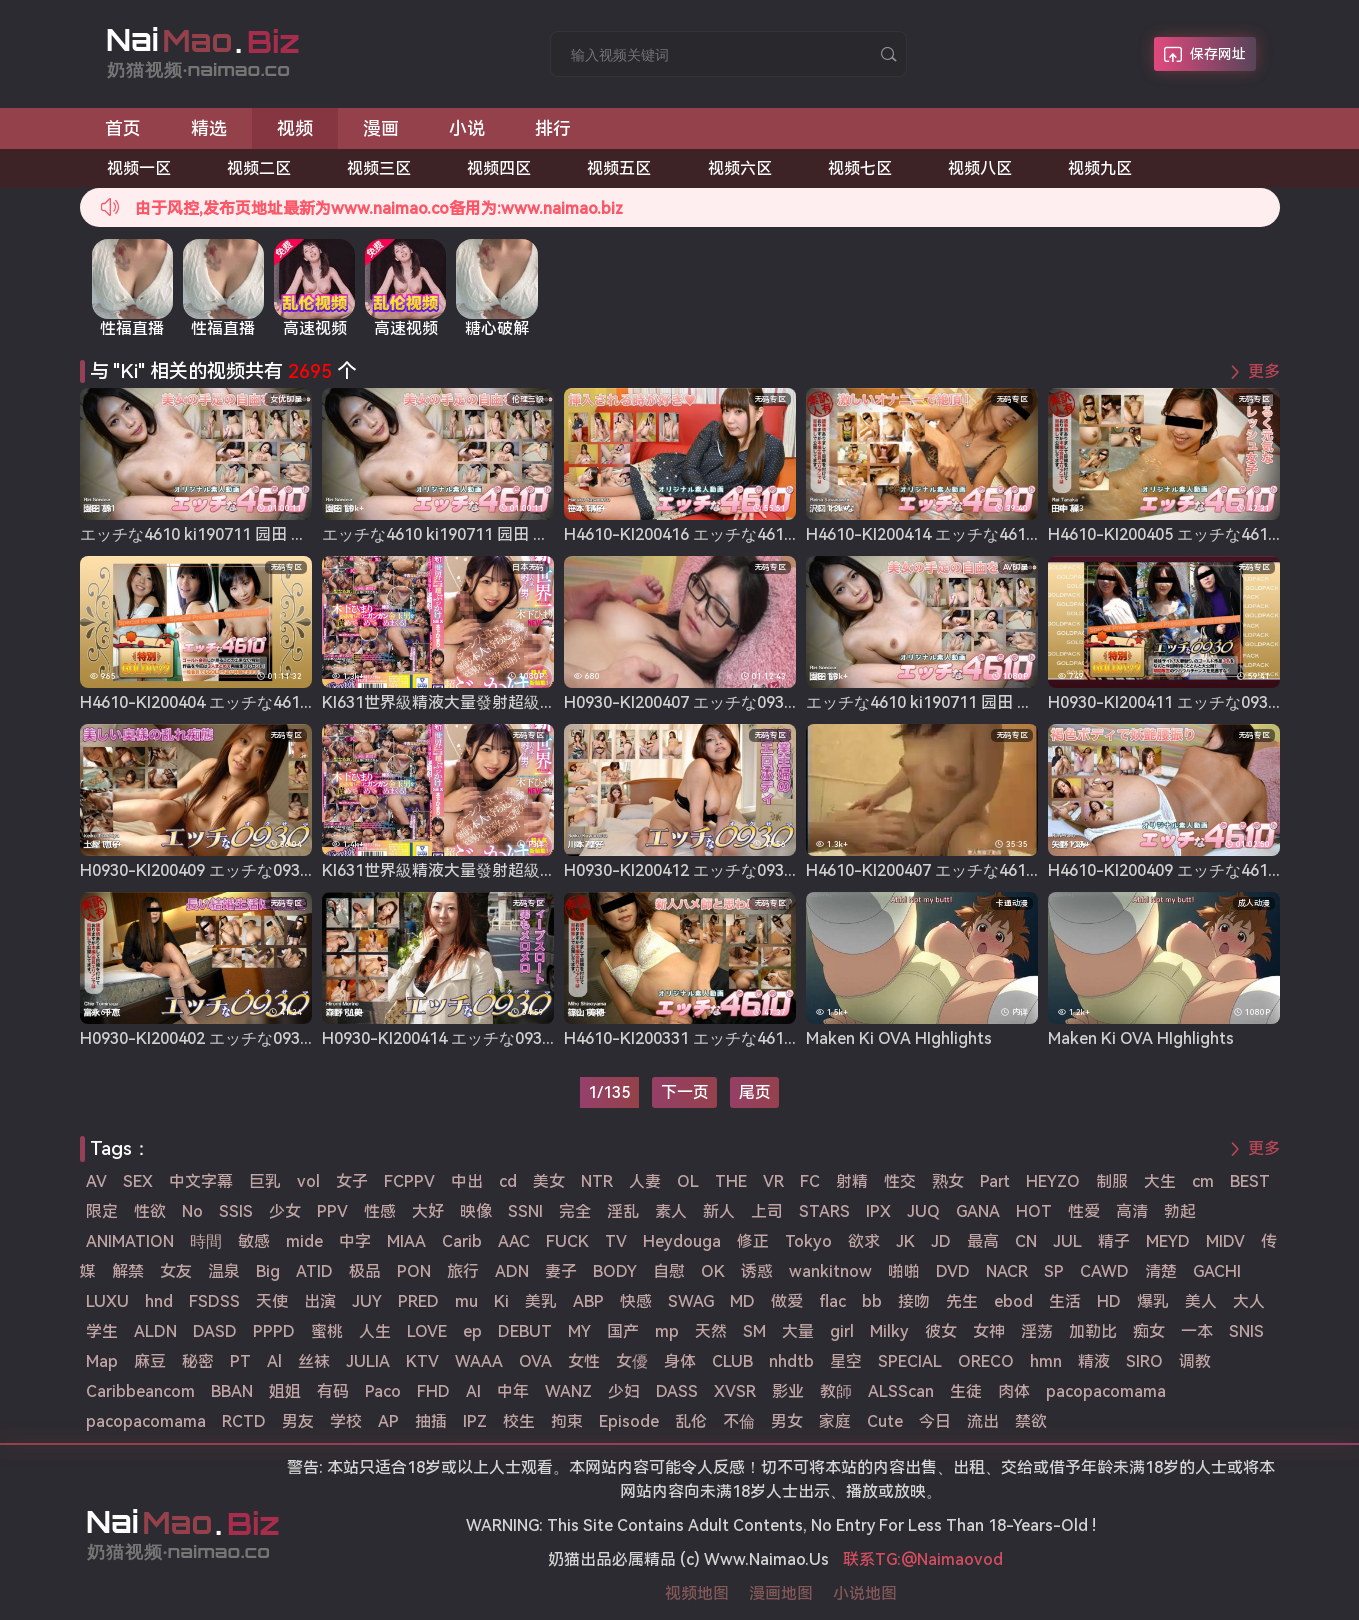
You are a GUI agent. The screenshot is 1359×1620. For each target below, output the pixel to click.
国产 (623, 1331)
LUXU (107, 1301)
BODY (615, 1271)
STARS (824, 1211)
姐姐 (285, 1391)
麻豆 (150, 1361)
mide (304, 1241)
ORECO (986, 1361)
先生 (962, 1301)
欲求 (864, 1241)
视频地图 (697, 1593)
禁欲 (1031, 1421)
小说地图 (865, 1593)
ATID (314, 1271)
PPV (332, 1211)
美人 (1201, 1301)
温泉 (224, 1271)
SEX (138, 1181)
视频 (295, 128)
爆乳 (1153, 1301)
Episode (629, 1421)
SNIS (1246, 1331)
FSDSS (214, 1301)
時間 (206, 1241)
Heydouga (682, 1241)
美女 (549, 1181)
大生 (1160, 1181)
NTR (597, 1181)
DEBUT (525, 1331)
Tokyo (808, 1241)
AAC (514, 1241)
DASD (215, 1331)
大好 (428, 1211)
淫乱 (623, 1211)
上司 (767, 1211)
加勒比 (1093, 1331)
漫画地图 (781, 1593)
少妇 (624, 1391)
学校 (346, 1421)
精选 (209, 128)
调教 (1195, 1361)
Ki (501, 1301)
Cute (885, 1421)
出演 (320, 1301)
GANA (978, 1211)
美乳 (541, 1301)
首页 (123, 128)
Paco (383, 1391)
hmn (1046, 1361)
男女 (787, 1421)
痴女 (1149, 1331)
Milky (889, 1331)
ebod (1013, 1301)
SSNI (525, 1211)
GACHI (1217, 1271)
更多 (1264, 371)
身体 (680, 1361)
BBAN (232, 1391)
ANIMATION (130, 1241)
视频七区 (860, 168)
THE (731, 1181)
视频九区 (1100, 168)
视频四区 (499, 168)
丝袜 (314, 1361)
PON (414, 1271)
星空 (846, 1361)
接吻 (914, 1301)
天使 (272, 1301)
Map (102, 1361)
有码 (333, 1391)
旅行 (463, 1271)
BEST (1250, 1181)
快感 (636, 1301)
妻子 (561, 1271)
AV (96, 1181)
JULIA (368, 1361)
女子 (352, 1181)
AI (473, 1391)
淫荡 (1037, 1331)
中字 (355, 1241)
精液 (1094, 1361)
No (192, 1211)
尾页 (755, 1092)
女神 (989, 1331)
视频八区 (980, 168)
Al (274, 1361)
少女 (285, 1211)
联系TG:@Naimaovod (923, 1559)
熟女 (948, 1181)
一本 (1197, 1331)
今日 (935, 1421)
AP (388, 1421)
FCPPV (409, 1181)
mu (466, 1301)
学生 (102, 1331)
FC (810, 1181)
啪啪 (904, 1271)
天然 (711, 1331)
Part (995, 1181)
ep (472, 1331)
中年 (513, 1391)
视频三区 (379, 168)
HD (1109, 1301)
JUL (1067, 1241)
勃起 (1180, 1211)
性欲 (150, 1211)
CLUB (732, 1361)
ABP (588, 1301)
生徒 (966, 1391)
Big (268, 1271)
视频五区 (619, 168)
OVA (535, 1361)
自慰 (669, 1271)
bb (872, 1301)
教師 (836, 1391)
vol (308, 1181)
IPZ (475, 1421)
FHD (433, 1391)
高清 (1132, 1211)
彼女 (941, 1331)
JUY (367, 1301)
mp (667, 1331)
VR (773, 1181)
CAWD (1104, 1271)
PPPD (274, 1331)
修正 (753, 1241)
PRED (418, 1301)
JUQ (923, 1211)
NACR (1007, 1271)
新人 (719, 1211)
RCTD (244, 1421)
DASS (677, 1391)
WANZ (568, 1391)
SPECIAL (910, 1361)
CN (1026, 1241)
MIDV (1225, 1241)
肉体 (1014, 1391)
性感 (380, 1211)
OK (713, 1271)
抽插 (431, 1421)
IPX (878, 1211)
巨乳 (265, 1181)
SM (754, 1331)
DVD (953, 1271)
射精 (852, 1181)
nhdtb (791, 1361)
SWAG (691, 1301)
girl (842, 1331)
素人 (671, 1211)
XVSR (735, 1391)
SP (1054, 1271)
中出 (467, 1181)
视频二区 (259, 168)
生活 (1065, 1301)
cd (508, 1181)
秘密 (198, 1361)
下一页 (685, 1092)
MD (742, 1301)
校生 (519, 1421)
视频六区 (740, 168)
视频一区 (139, 168)
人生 (375, 1331)
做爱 (787, 1301)
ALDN (155, 1331)
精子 (1114, 1241)
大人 (1249, 1301)
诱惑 (757, 1271)
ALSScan (901, 1391)
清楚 (1161, 1271)
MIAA (406, 1241)
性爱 (1084, 1211)
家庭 (835, 1421)
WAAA (479, 1361)
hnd (159, 1301)
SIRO (1144, 1361)
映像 (476, 1211)
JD (941, 1241)
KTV (422, 1361)
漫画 (381, 128)
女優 (632, 1361)
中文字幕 (201, 1181)
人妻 (645, 1181)
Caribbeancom (140, 1391)
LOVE (427, 1331)
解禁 (128, 1271)
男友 (298, 1421)
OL (688, 1181)
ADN (512, 1271)
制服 (1112, 1181)
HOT (1034, 1211)
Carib (462, 1241)
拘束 (567, 1421)
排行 (553, 128)
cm (1203, 1181)
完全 (575, 1211)
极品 (365, 1271)
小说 (467, 128)
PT (240, 1361)
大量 (798, 1331)
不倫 (739, 1421)
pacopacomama (1106, 1391)
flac (832, 1301)
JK (905, 1241)
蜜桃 (327, 1331)
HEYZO (1053, 1181)
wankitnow (830, 1271)
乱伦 (691, 1421)
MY (579, 1331)
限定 (102, 1211)
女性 (584, 1361)
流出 (983, 1421)
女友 (176, 1271)
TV (616, 1241)
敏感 (254, 1241)
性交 (900, 1181)
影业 (788, 1391)
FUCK (567, 1241)
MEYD (1168, 1241)
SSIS (236, 1211)
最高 (983, 1241)
